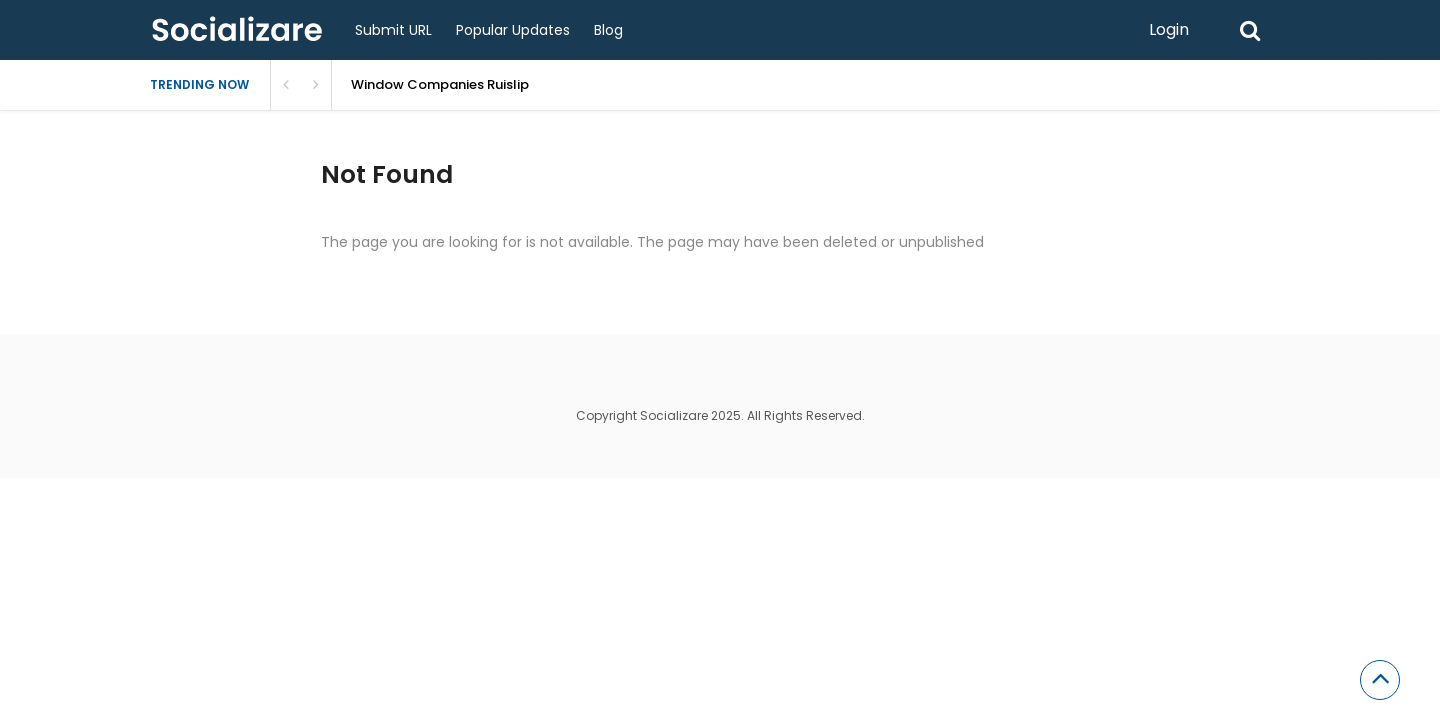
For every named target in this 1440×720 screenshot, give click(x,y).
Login (1169, 29)
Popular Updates (513, 30)
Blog (608, 30)
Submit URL (393, 30)
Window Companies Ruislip (440, 84)
